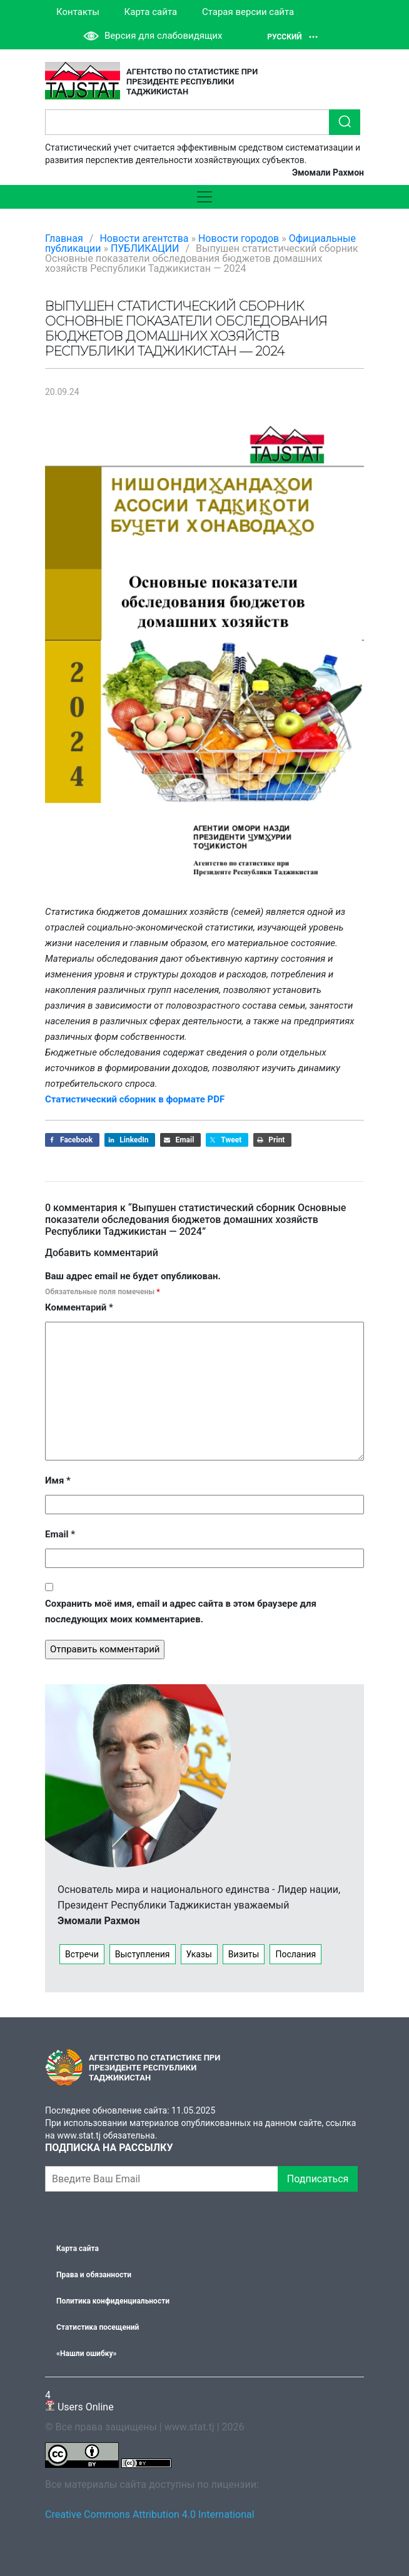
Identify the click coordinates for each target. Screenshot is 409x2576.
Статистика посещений (97, 2327)
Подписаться (318, 2179)
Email (60, 1534)
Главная (64, 238)
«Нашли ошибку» (86, 2353)
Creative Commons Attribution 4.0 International (150, 2514)
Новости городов (238, 238)
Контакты (77, 11)
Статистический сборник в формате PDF (135, 1099)
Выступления (142, 1954)
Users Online (79, 2400)
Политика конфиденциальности (112, 2301)
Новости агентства (143, 238)
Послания (295, 1954)
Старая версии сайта (248, 11)
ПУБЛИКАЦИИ (145, 248)
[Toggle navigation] (204, 197)
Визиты (244, 1954)
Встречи (82, 1954)
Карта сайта (151, 11)
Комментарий (79, 1307)
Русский (292, 37)
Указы (199, 1954)
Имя (58, 1480)
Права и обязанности (93, 2274)
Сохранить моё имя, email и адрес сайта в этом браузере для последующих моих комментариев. (180, 1611)
